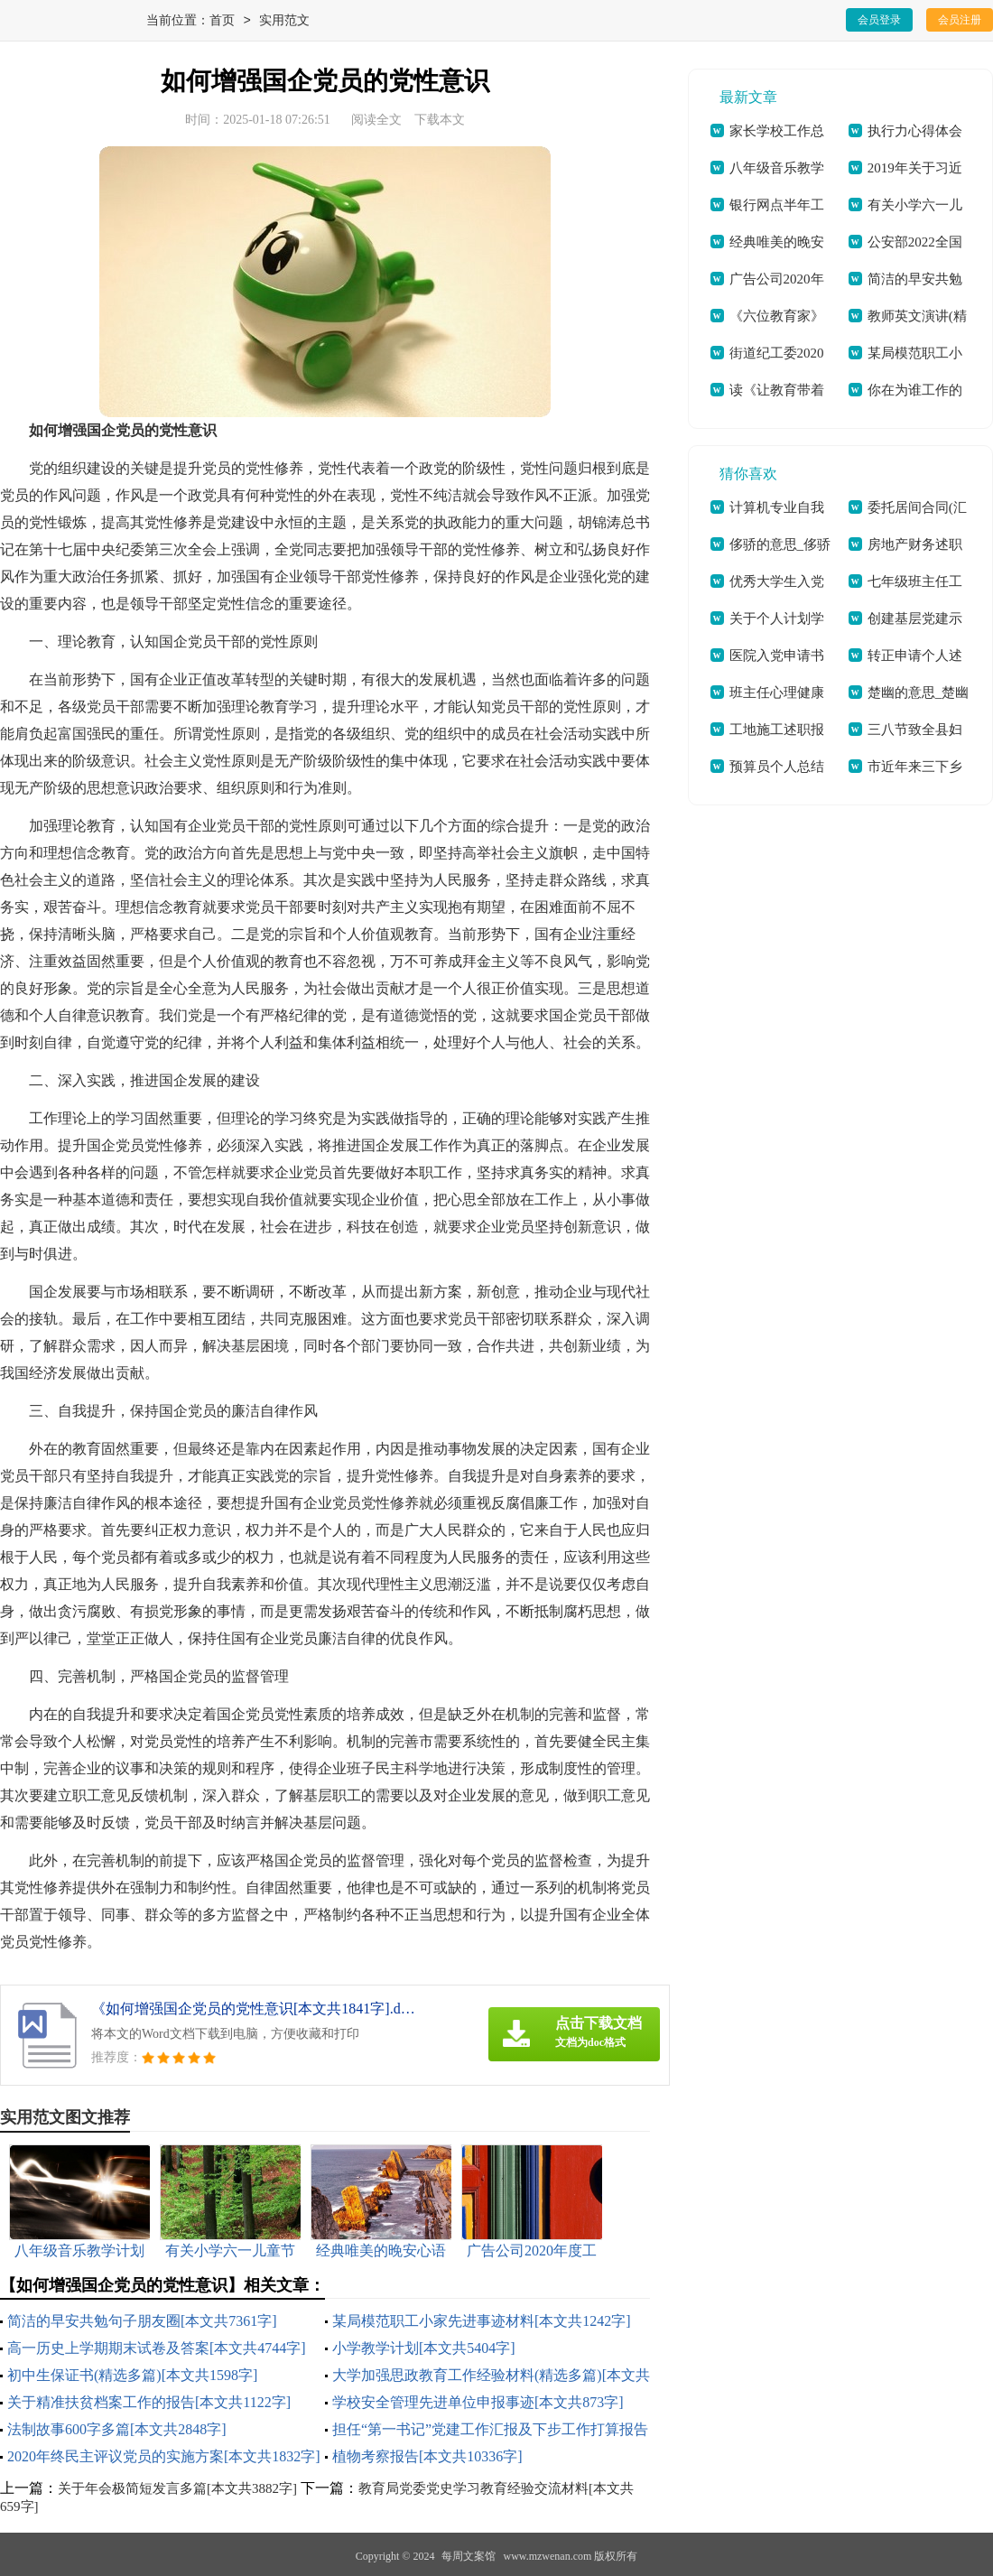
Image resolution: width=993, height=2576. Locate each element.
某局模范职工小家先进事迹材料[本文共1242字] (481, 2321)
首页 (222, 21)
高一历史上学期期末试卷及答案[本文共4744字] (156, 2348)
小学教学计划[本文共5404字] (423, 2348)
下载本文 (439, 119)
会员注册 (959, 20)
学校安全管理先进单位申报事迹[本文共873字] (478, 2402)
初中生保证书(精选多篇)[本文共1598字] (132, 2375)
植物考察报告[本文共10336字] (427, 2456)
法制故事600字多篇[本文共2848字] (117, 2429)
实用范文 (284, 21)
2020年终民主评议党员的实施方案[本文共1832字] (163, 2456)
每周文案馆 (468, 2556)
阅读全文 (376, 119)
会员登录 (879, 20)
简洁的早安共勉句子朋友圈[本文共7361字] (142, 2321)
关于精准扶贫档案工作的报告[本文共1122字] (149, 2402)
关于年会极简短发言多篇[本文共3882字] (177, 2488)
